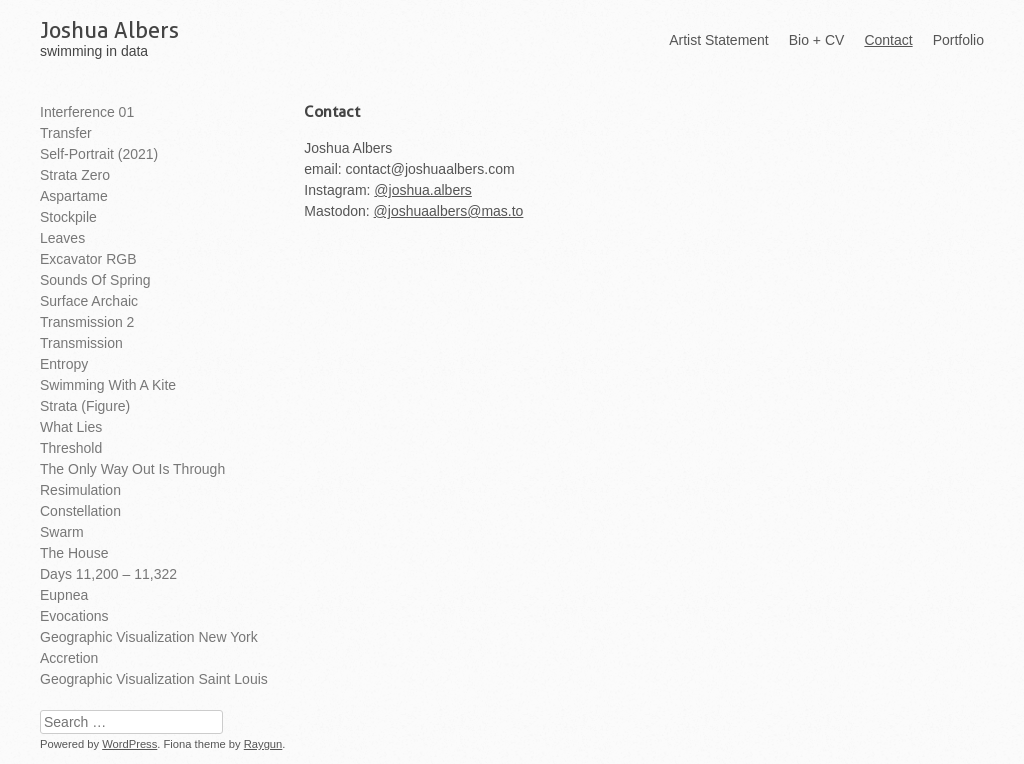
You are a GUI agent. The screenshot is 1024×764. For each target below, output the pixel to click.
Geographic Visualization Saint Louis (154, 679)
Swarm (62, 532)
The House (74, 553)
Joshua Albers (109, 30)
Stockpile (68, 217)
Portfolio (958, 40)
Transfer (66, 133)
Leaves (62, 238)
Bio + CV (817, 40)
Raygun (263, 744)
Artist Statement (719, 40)
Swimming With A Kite (108, 385)
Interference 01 (87, 112)
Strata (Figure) (85, 406)
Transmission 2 (87, 322)
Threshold (71, 448)
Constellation (80, 511)
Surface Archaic (89, 301)
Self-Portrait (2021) (99, 154)
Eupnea (64, 595)
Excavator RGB (88, 259)
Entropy (64, 364)
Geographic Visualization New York (149, 637)
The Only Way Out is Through (132, 469)
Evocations (74, 616)
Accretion (69, 658)
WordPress (129, 744)
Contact (888, 40)
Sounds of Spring (95, 280)
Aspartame (74, 196)
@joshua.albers (423, 190)
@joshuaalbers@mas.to (449, 211)
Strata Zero (75, 175)
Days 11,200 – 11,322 (108, 574)
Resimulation (80, 490)
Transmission (81, 343)
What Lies (71, 427)
